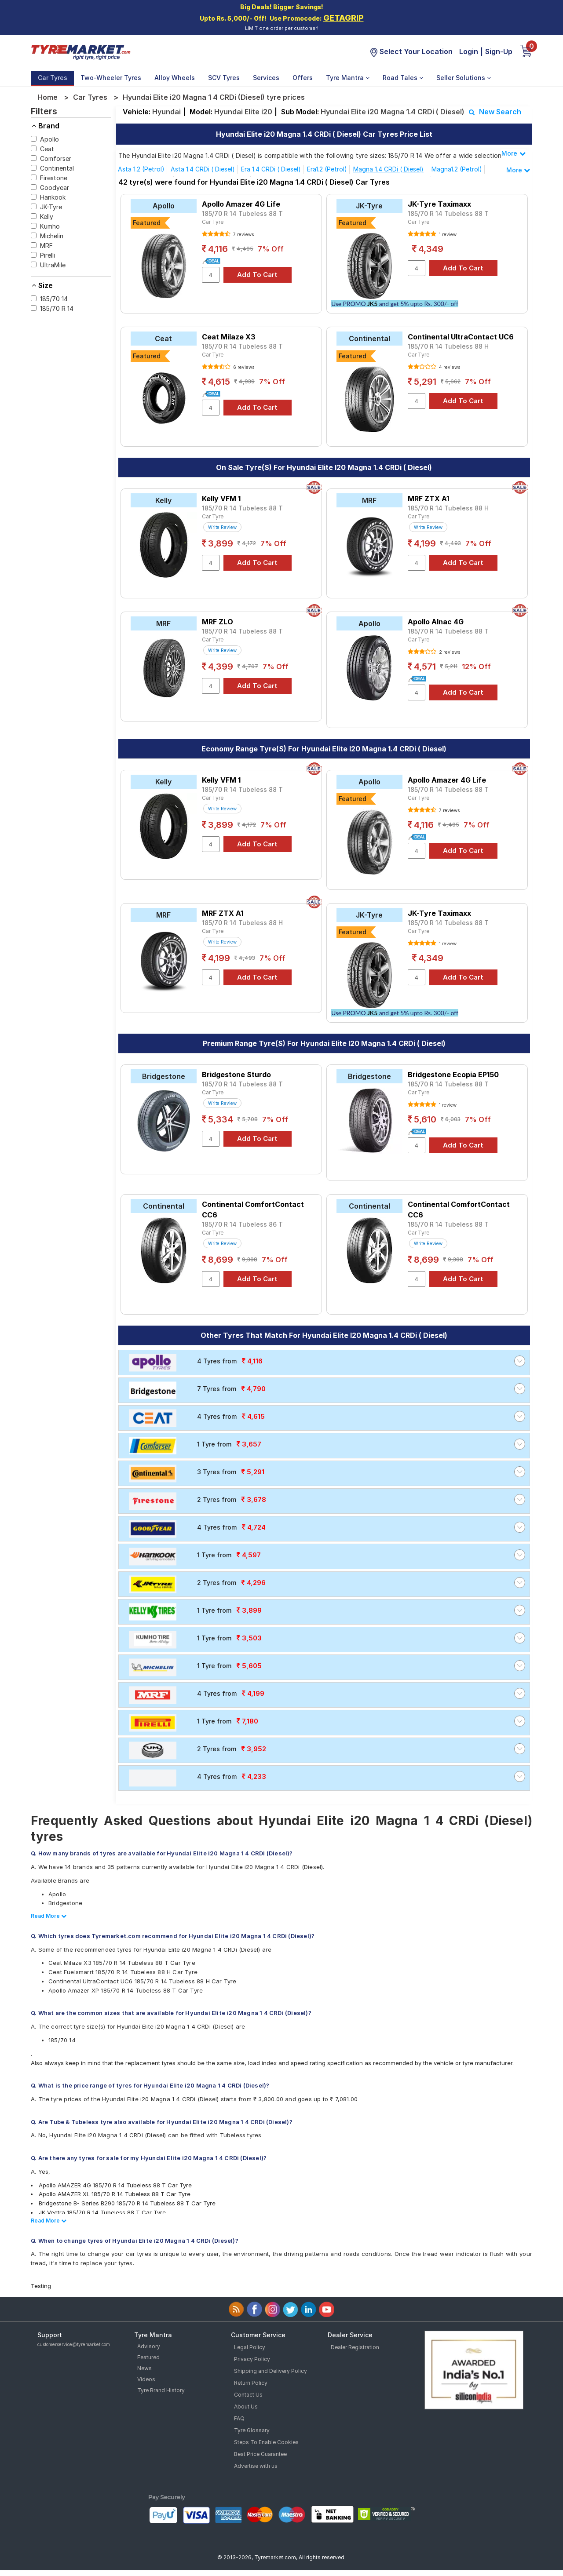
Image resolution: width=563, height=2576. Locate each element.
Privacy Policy (252, 2359)
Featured (148, 2357)
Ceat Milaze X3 (229, 336)
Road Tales (403, 77)
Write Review (222, 527)
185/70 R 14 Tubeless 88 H (448, 346)
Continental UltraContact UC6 (461, 336)
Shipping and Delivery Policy (270, 2371)
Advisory (148, 2346)
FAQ (239, 2418)
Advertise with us (256, 2466)
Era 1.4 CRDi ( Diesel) (271, 169)
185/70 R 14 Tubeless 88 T (242, 213)
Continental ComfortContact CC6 (253, 1209)
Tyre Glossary (252, 2430)
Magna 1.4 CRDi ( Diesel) (388, 169)
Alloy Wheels (174, 77)
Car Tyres (52, 77)
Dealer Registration (355, 2347)
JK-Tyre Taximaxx (439, 204)
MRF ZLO (217, 621)
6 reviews (243, 367)
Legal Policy (249, 2347)
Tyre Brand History (161, 2390)
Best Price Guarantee (260, 2454)
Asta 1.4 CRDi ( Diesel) (203, 169)
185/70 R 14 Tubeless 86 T (242, 1224)
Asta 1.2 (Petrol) (141, 169)
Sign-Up (498, 51)
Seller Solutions (463, 77)
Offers (302, 77)
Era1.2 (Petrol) (327, 169)
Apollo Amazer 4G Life (241, 204)
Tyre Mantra (347, 77)
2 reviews (449, 652)
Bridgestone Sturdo (236, 1074)
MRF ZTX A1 (428, 498)
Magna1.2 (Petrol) (456, 169)
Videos (146, 2379)
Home (47, 97)
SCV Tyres (224, 77)
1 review (447, 234)
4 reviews (449, 367)
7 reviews (243, 234)
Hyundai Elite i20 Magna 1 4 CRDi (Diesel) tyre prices (214, 97)
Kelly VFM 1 (221, 498)
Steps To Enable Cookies (266, 2442)
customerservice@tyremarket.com (73, 2344)
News (144, 2368)
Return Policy (250, 2382)
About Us (246, 2406)
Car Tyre (212, 222)
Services (266, 77)
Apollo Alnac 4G (436, 621)
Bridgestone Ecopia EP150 (453, 1074)
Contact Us (248, 2394)
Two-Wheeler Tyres (110, 77)
